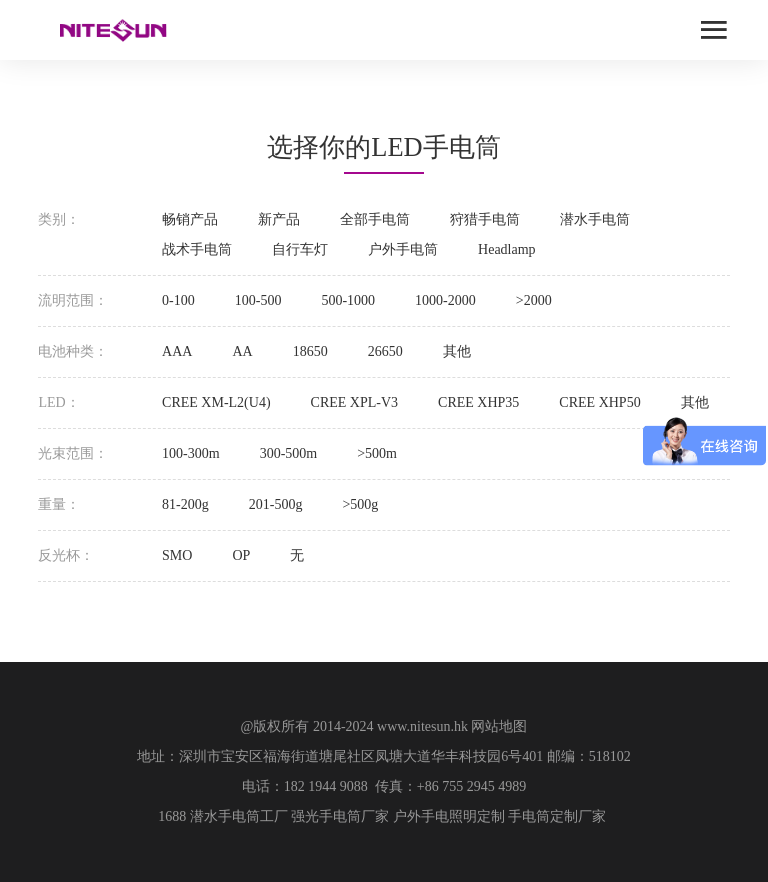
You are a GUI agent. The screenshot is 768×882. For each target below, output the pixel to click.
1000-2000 (445, 300)
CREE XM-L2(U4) (216, 402)
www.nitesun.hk (422, 726)
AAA (177, 351)
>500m (377, 453)
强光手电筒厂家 (340, 816)
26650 (385, 351)
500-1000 (348, 300)
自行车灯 (300, 249)
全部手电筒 (375, 219)
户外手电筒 (403, 249)
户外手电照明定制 (449, 816)
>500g (360, 504)
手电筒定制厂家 (557, 816)
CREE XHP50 (599, 402)
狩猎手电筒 (485, 219)
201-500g (276, 504)
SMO (177, 555)
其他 (457, 351)
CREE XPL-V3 (355, 402)
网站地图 (499, 726)
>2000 (534, 300)
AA (242, 351)
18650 (310, 351)
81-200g (185, 504)
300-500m (289, 453)
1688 (172, 816)
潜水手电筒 (595, 219)
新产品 (279, 219)
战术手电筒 (197, 249)
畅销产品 (190, 219)
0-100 (178, 300)
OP (241, 555)
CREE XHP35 (478, 402)
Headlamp (507, 249)
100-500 (258, 300)
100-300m (191, 453)
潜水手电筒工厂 (239, 816)
